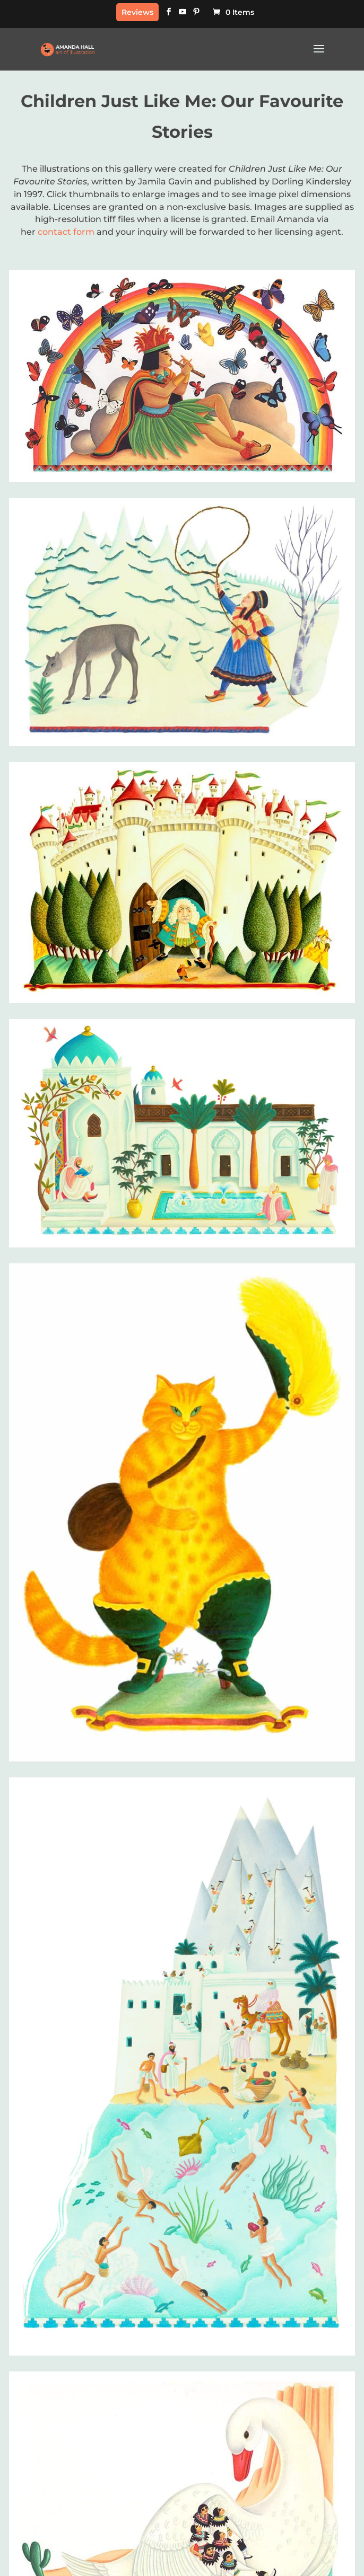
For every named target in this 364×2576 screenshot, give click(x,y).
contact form (66, 232)
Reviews (137, 12)
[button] (318, 55)
